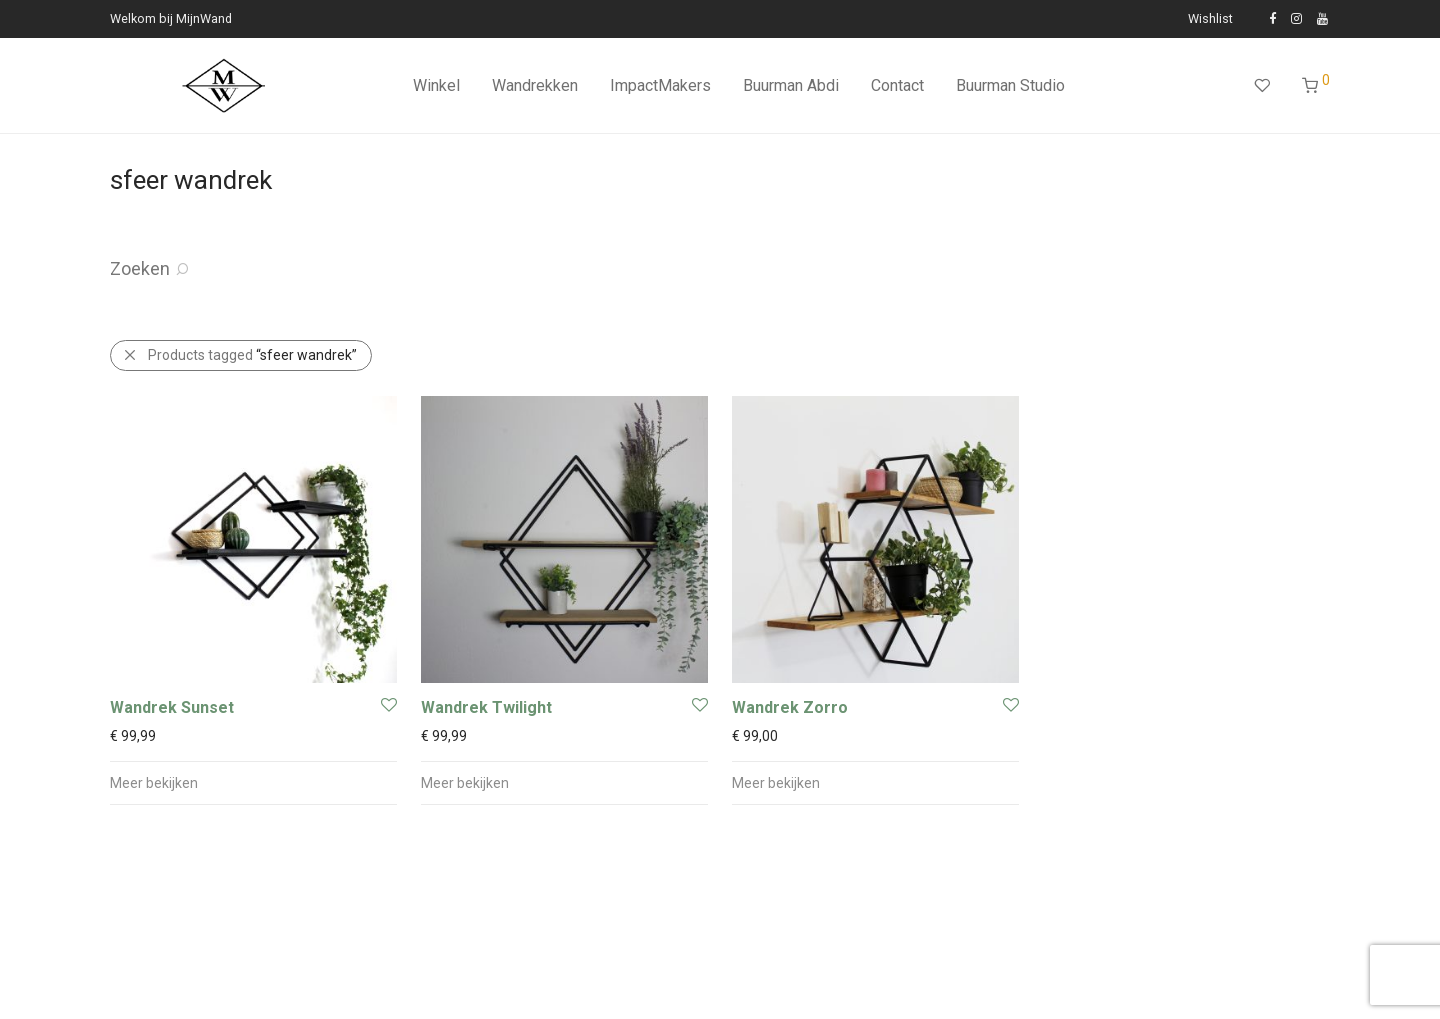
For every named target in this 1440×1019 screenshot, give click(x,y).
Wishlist (1210, 19)
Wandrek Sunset (172, 707)
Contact (897, 85)
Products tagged (252, 355)
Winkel (436, 85)
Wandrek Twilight (486, 707)
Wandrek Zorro (790, 707)
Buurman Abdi (791, 85)
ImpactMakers (660, 85)
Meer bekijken (154, 783)
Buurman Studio (1010, 85)
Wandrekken (535, 85)
